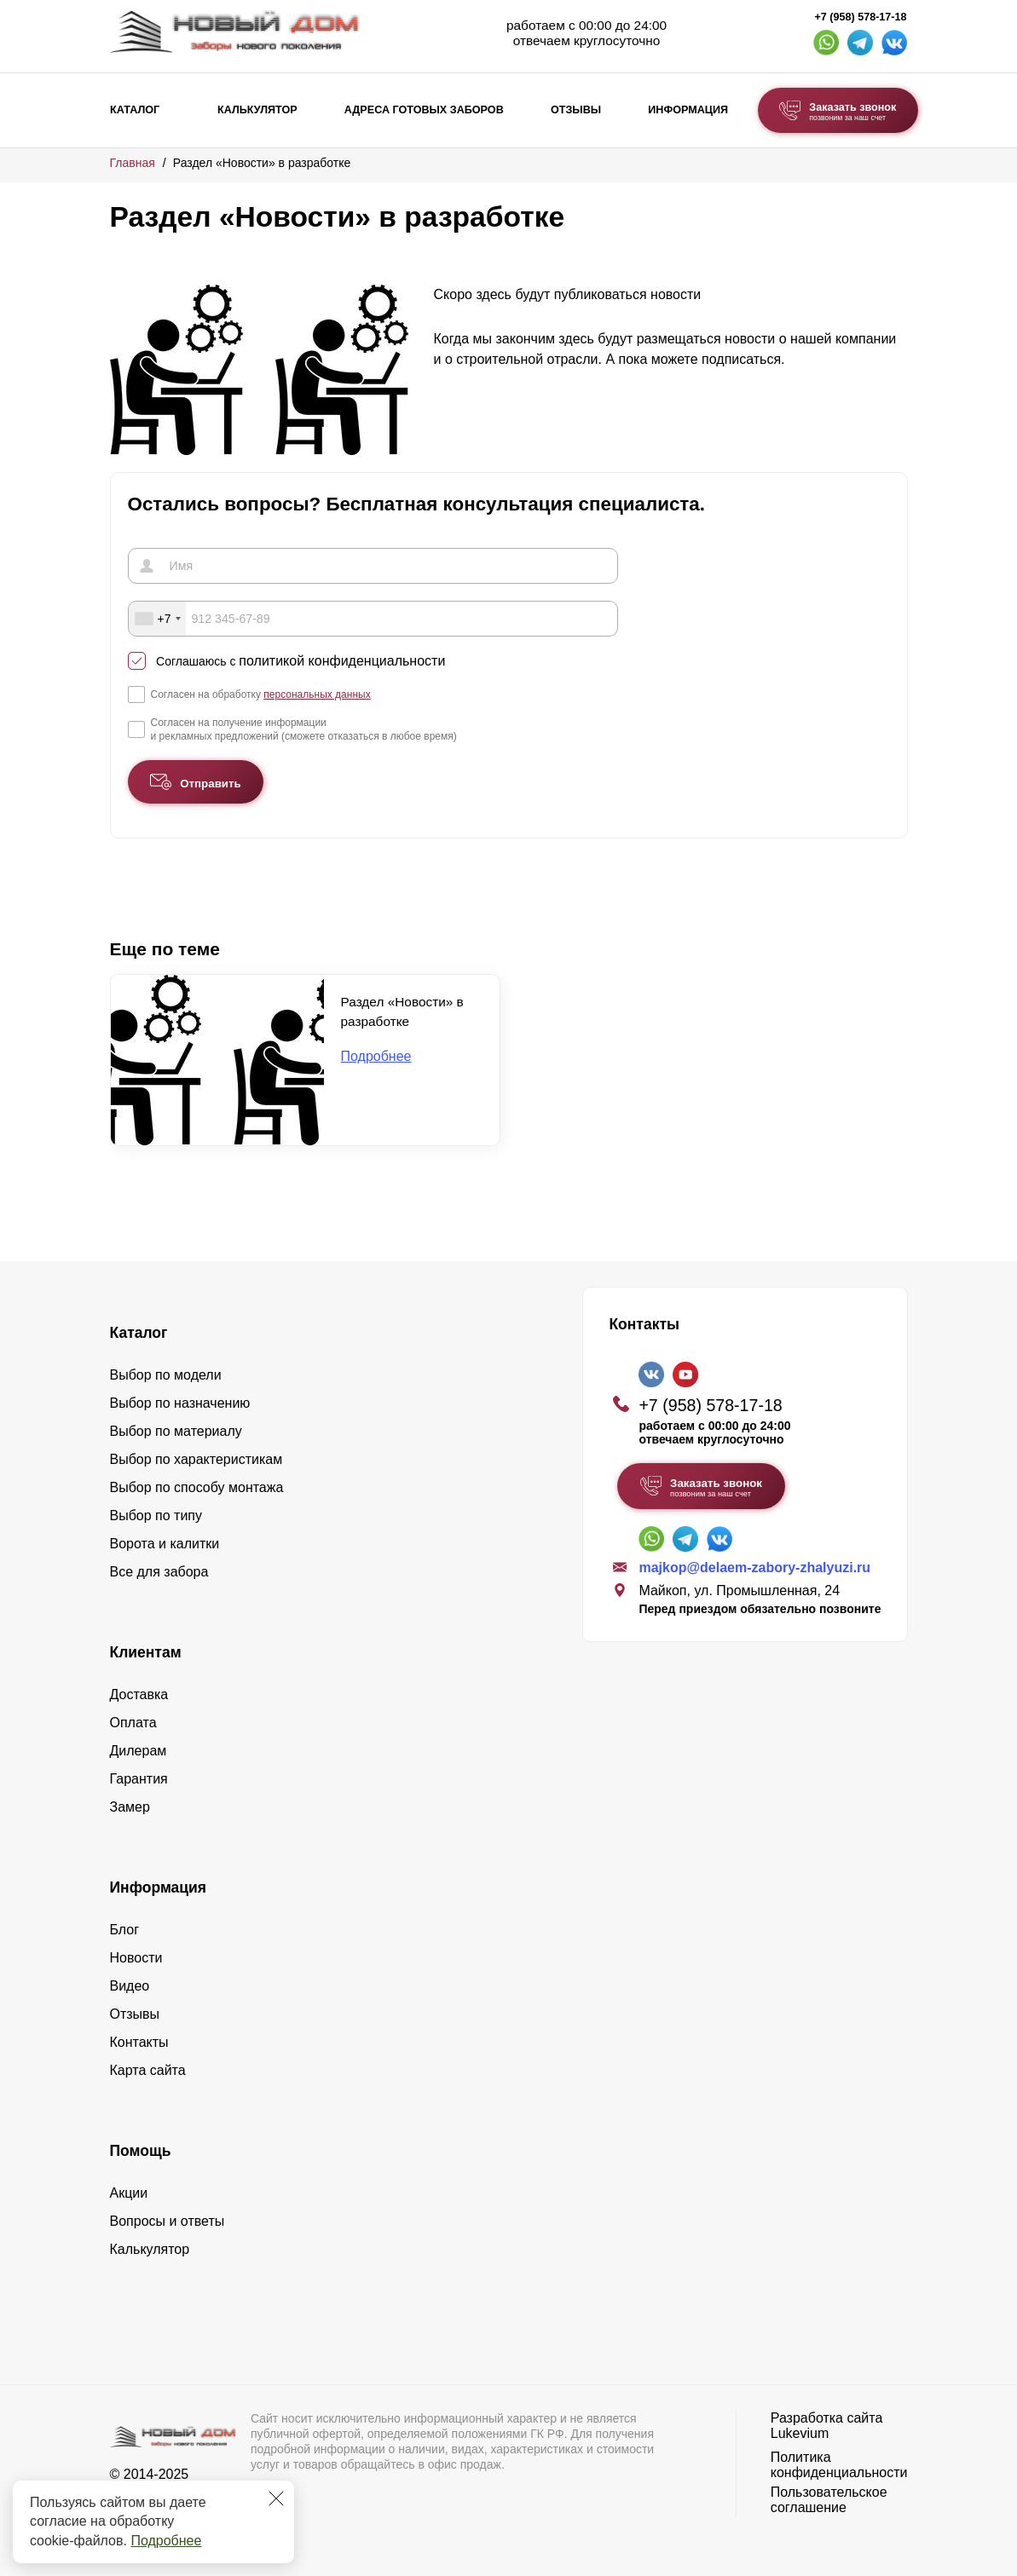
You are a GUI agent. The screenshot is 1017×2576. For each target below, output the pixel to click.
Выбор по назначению (180, 1402)
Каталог (134, 110)
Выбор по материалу (176, 1430)
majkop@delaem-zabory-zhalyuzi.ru (754, 1566)
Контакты (139, 2041)
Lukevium (800, 2432)
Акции (129, 2192)
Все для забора (159, 1571)
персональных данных (316, 694)
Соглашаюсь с (300, 661)
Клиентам (146, 1651)
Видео (130, 1985)
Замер (130, 1806)
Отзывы (576, 110)
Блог (125, 1929)
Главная (132, 163)
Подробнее (165, 2540)
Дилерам (138, 1750)
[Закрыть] (276, 2498)
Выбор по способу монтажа (197, 1486)
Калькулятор (257, 110)
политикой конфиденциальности (342, 661)
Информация (688, 110)
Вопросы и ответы (167, 2220)
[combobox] (158, 619)
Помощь (140, 2149)
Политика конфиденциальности (839, 2464)
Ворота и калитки (165, 1543)
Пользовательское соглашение (829, 2499)
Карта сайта (148, 2069)
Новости (136, 1957)
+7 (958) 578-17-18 (860, 17)
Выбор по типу (156, 1514)
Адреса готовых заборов (424, 110)
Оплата (133, 1721)
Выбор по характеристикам (196, 1458)
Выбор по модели (166, 1374)
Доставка (139, 1693)
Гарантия (139, 1778)
